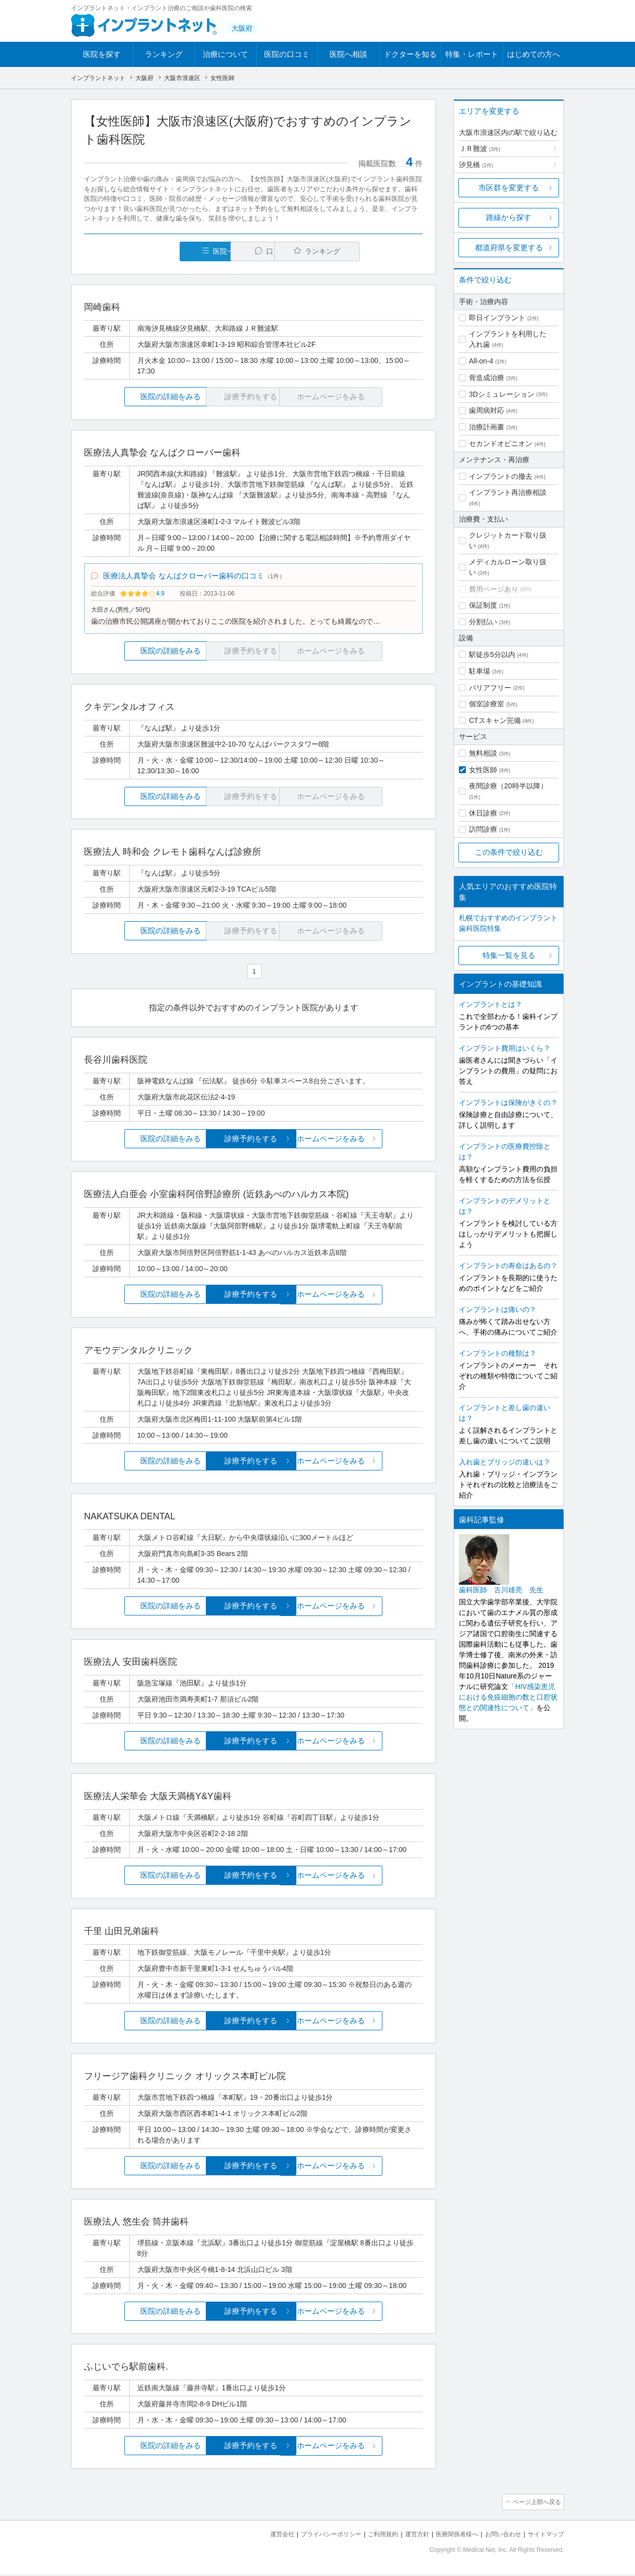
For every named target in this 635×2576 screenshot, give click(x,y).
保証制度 (483, 605)
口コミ (259, 251)
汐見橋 (476, 165)
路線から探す (508, 217)
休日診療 (483, 813)
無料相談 (483, 753)
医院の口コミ (286, 54)
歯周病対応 (486, 410)
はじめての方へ (533, 54)
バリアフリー (490, 688)
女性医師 (483, 770)
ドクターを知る (410, 54)
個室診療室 (486, 704)
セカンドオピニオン (500, 443)
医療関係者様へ (449, 2536)
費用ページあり (493, 589)
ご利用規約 (370, 2536)
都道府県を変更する (509, 247)
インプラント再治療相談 (507, 492)
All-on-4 (481, 361)
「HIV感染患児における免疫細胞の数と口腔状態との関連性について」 (508, 1697)
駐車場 (479, 671)
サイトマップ (544, 2536)
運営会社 (262, 2536)
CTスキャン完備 (495, 720)
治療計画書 (486, 427)
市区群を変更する (509, 187)
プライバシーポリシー (314, 2536)
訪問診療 (483, 829)
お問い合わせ (498, 2536)
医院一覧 (153, 251)
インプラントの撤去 (500, 476)
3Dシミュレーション (501, 394)
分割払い (483, 622)
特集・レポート (471, 54)
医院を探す (102, 54)
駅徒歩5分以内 (492, 654)
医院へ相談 (348, 54)
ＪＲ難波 (479, 148)
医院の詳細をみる (140, 397)
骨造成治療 (486, 378)
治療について (225, 54)
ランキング (164, 54)
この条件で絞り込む (509, 852)
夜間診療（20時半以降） (508, 786)
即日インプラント (497, 318)
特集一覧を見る (509, 955)
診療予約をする (253, 1141)
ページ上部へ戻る (535, 2504)
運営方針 (406, 2536)
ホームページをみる (367, 1141)
